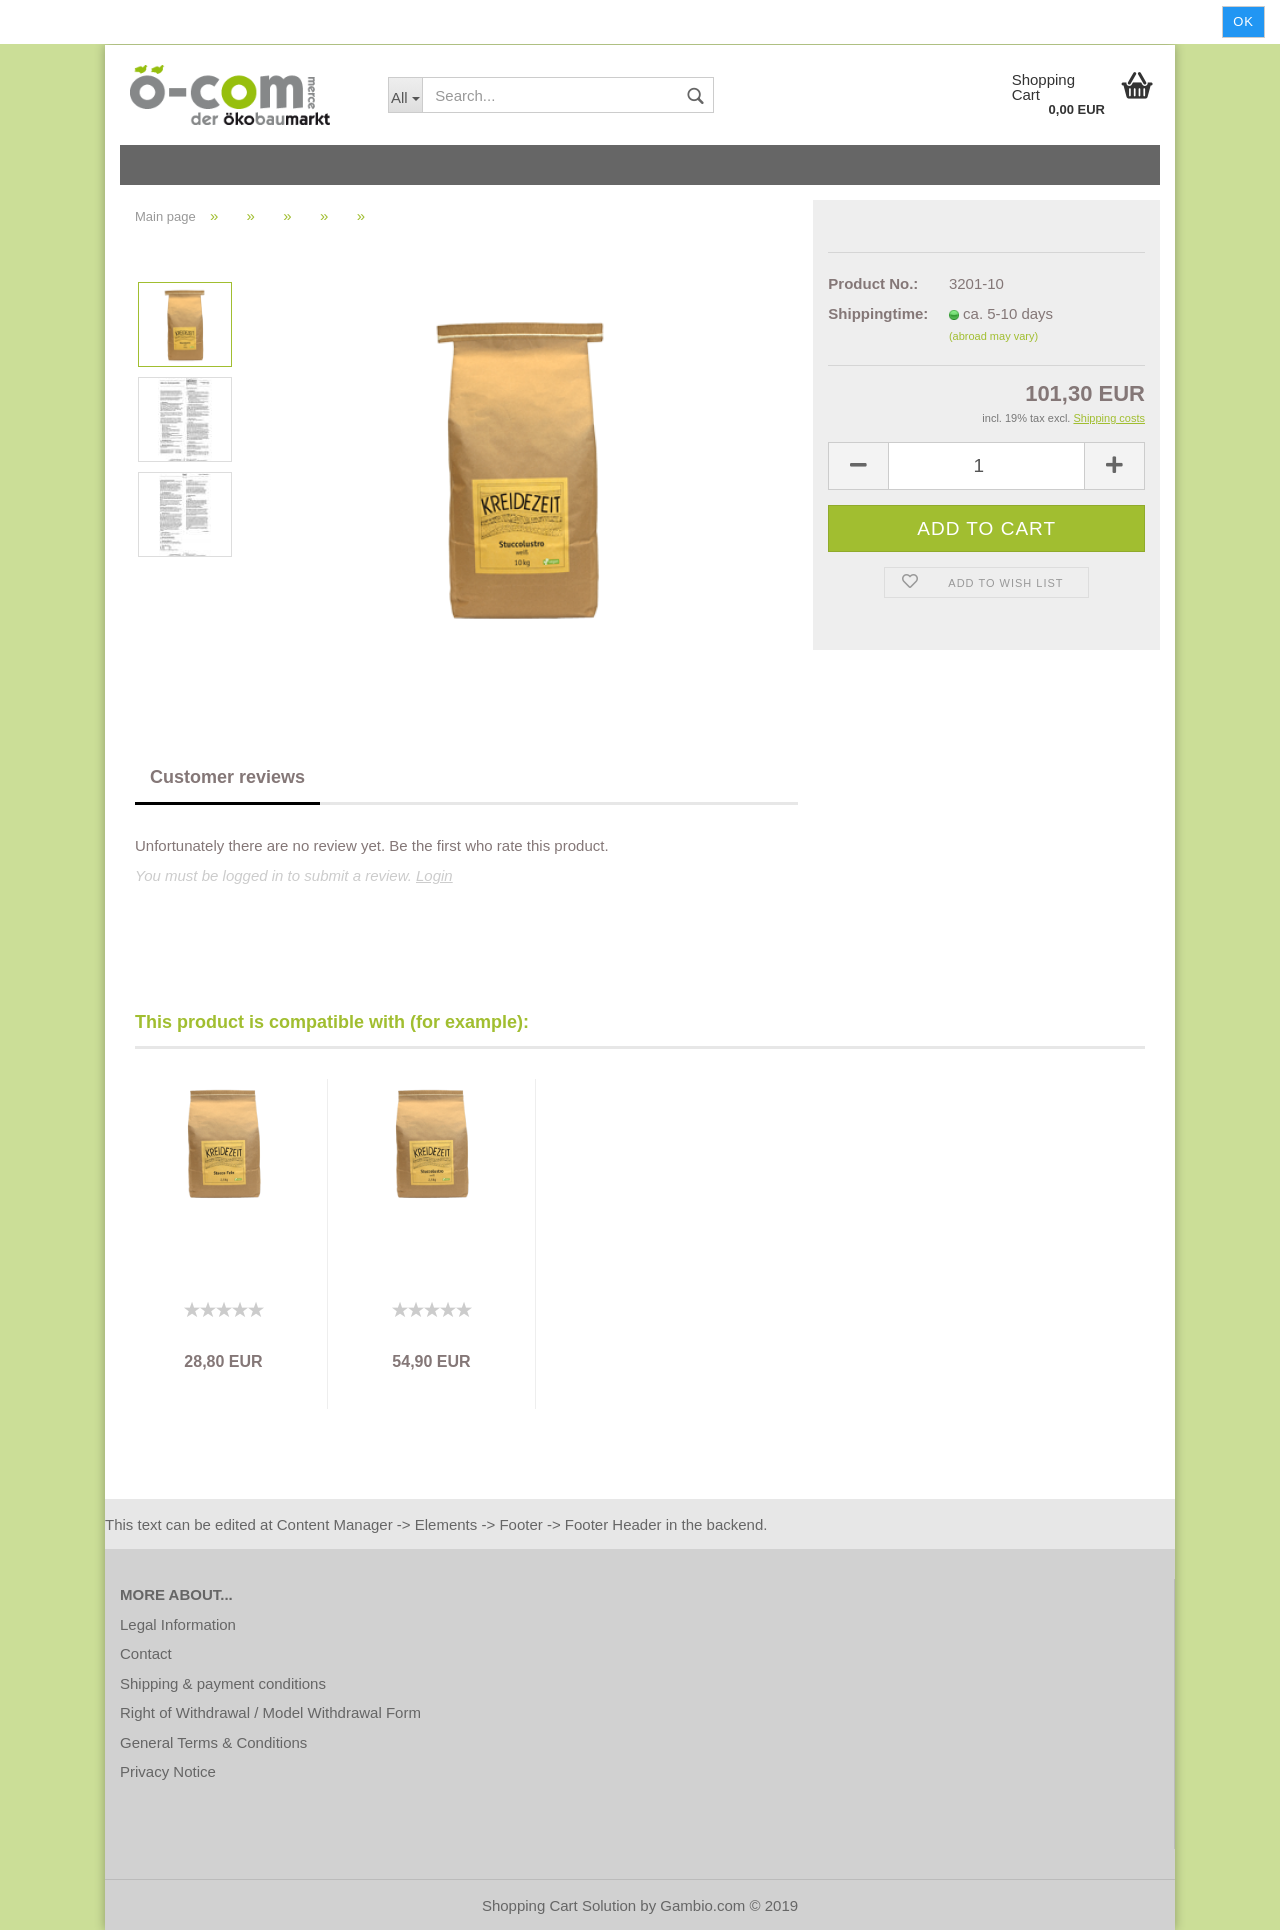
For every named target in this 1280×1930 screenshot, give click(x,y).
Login (434, 875)
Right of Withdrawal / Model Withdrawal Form (270, 1712)
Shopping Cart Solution (559, 1905)
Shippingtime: (873, 313)
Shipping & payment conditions (223, 1683)
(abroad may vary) (993, 336)
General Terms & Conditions (213, 1742)
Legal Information (178, 1624)
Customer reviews (227, 777)
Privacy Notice (168, 1771)
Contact (146, 1653)
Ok (1243, 21)
